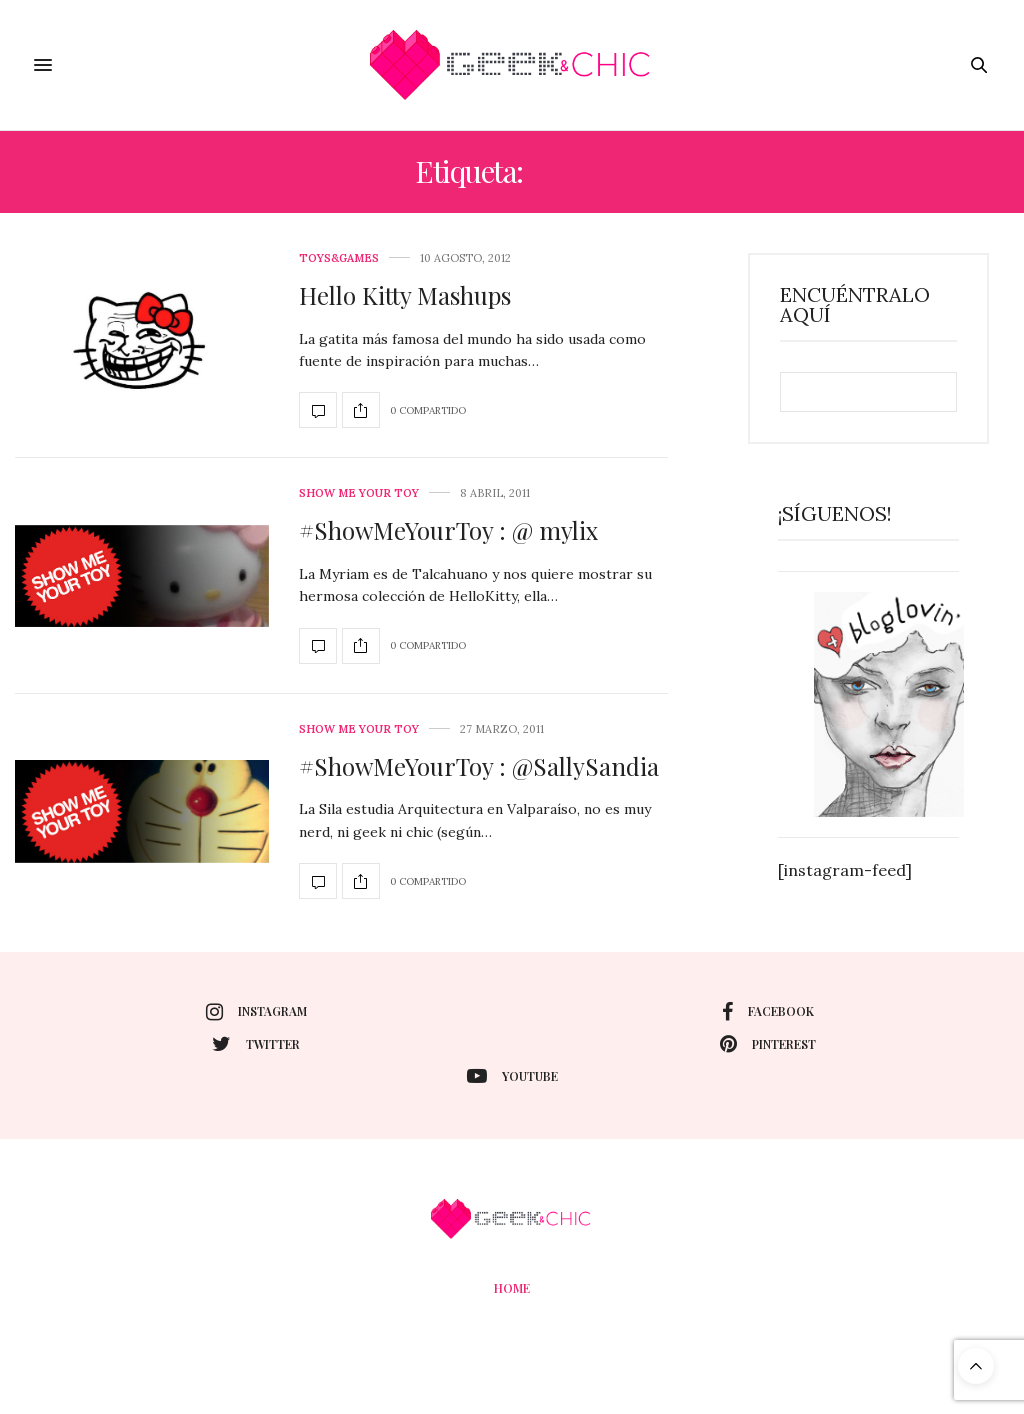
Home (512, 1288)
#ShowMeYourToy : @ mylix (448, 530)
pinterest (768, 1044)
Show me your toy (359, 493)
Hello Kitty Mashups (405, 295)
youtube (512, 1076)
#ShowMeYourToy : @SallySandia (479, 766)
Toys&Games (339, 258)
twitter (256, 1044)
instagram (256, 1012)
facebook (768, 1012)
